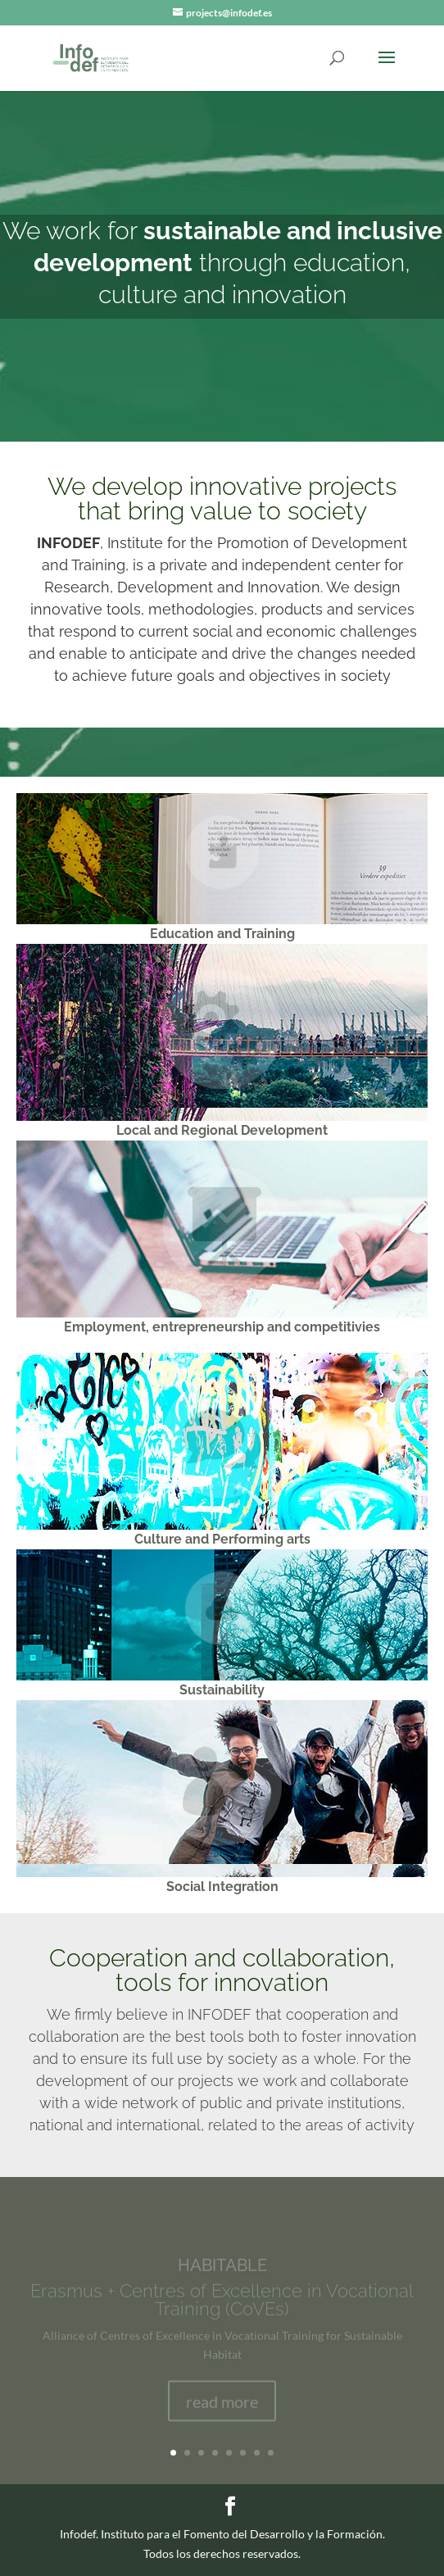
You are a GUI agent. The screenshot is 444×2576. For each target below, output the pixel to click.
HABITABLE (222, 2270)
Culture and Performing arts (222, 1539)
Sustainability (222, 1690)
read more (222, 2406)
